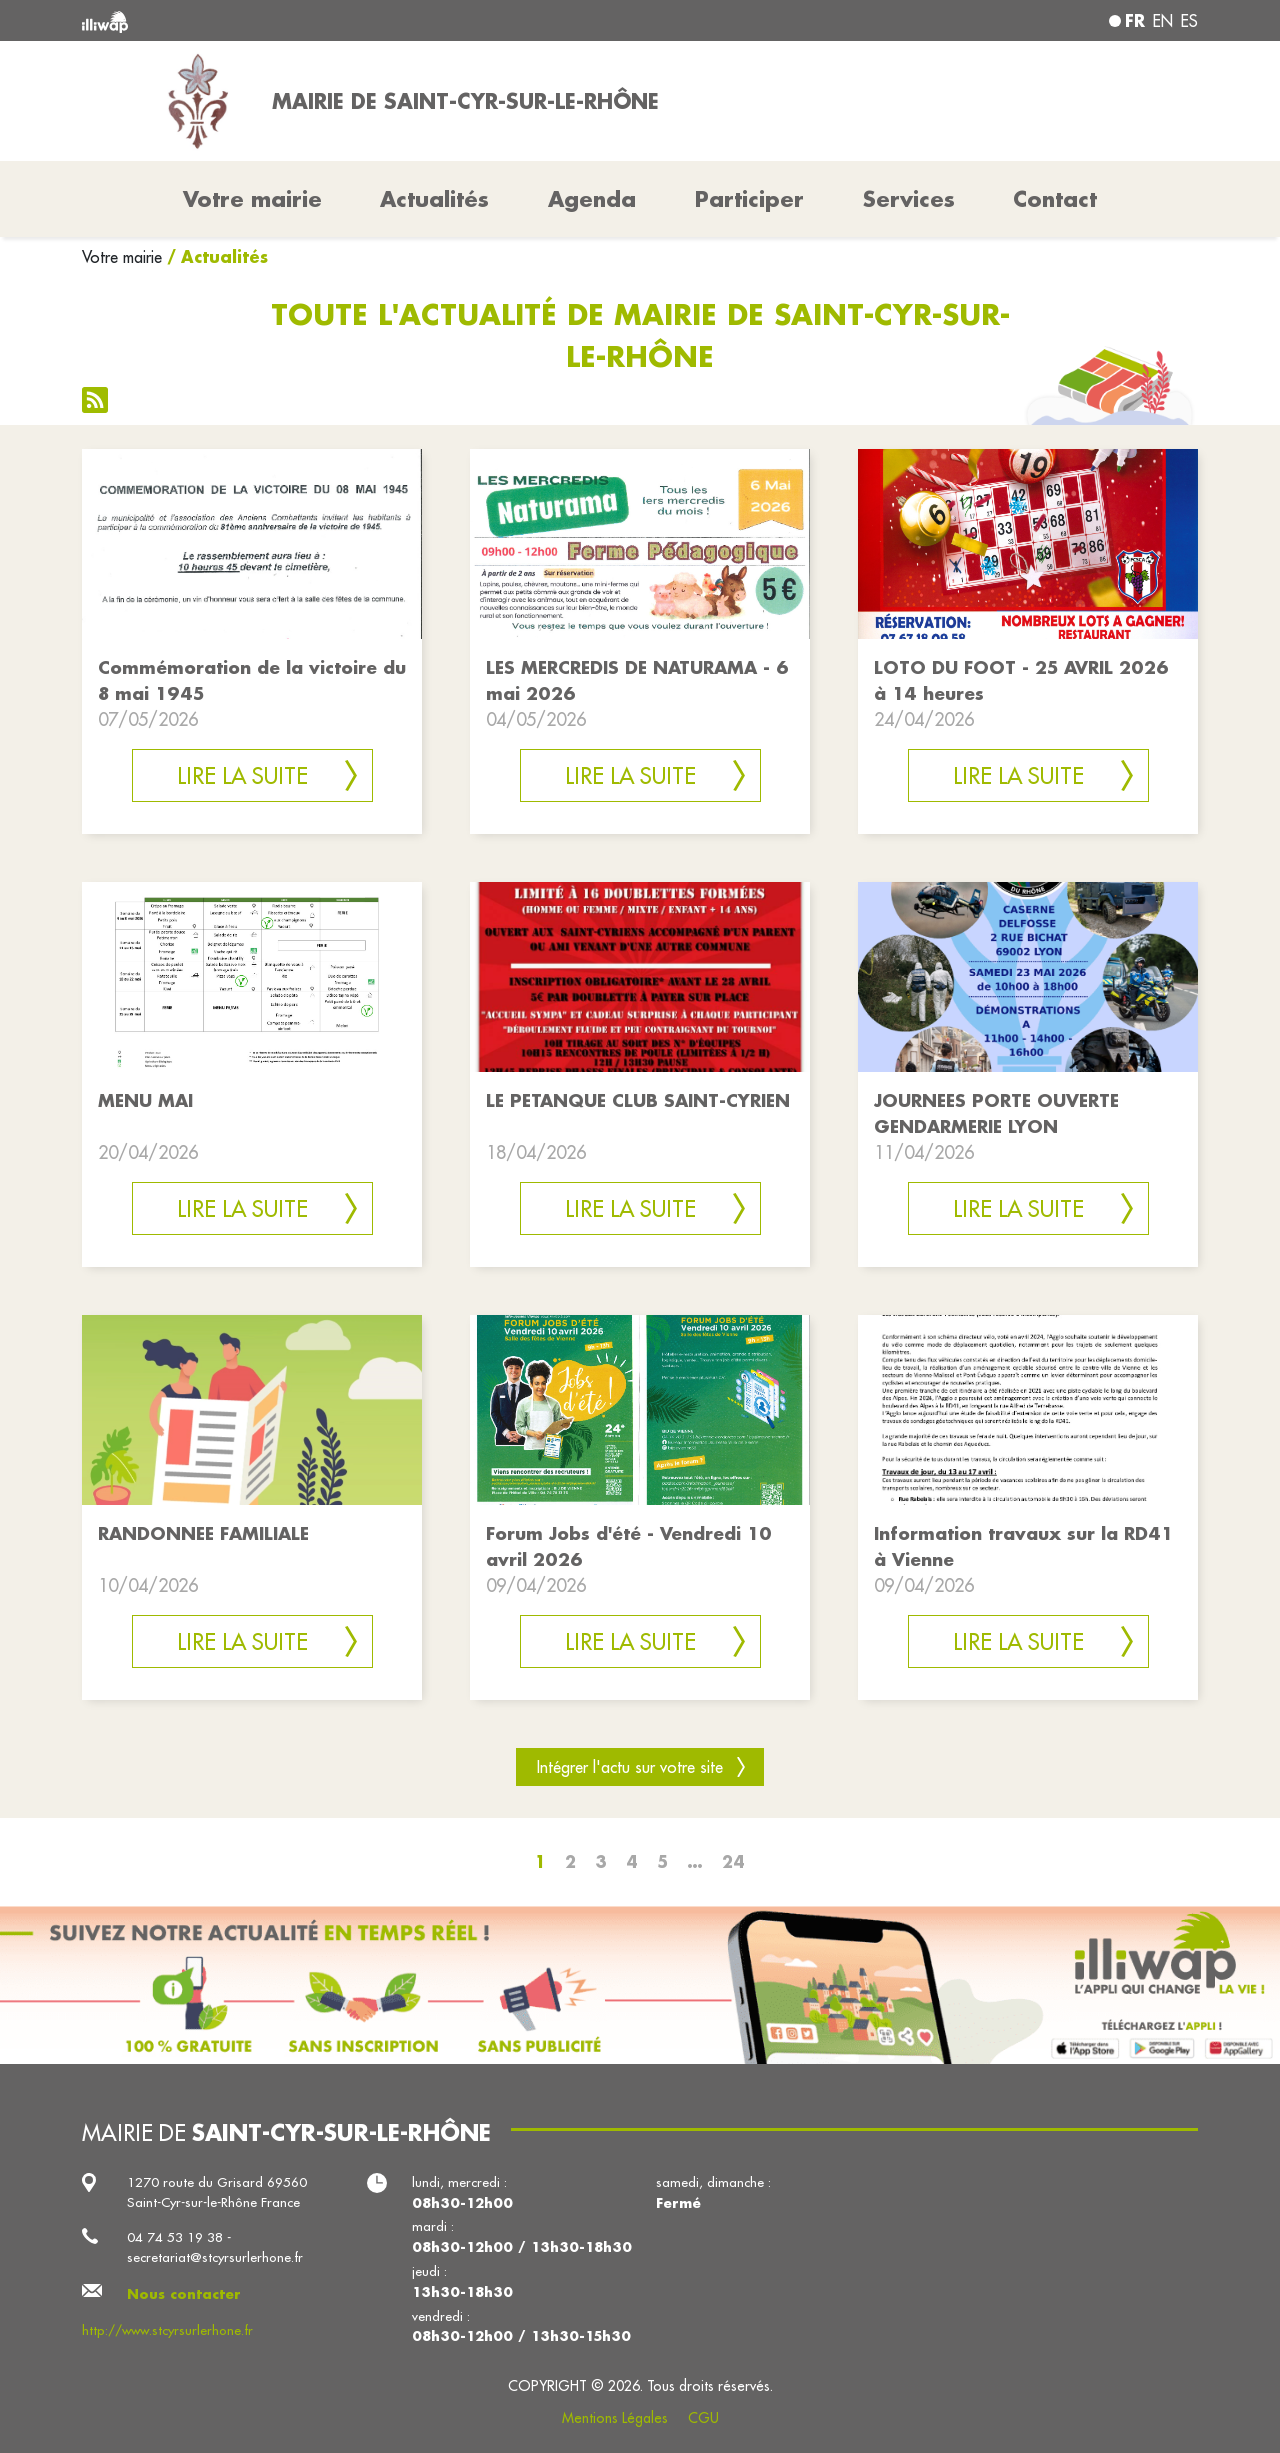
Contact (1055, 199)
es (1189, 21)
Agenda (592, 199)
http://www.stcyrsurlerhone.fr (167, 2330)
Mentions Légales (615, 2418)
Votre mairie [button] (252, 199)
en (1163, 21)
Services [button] (909, 199)
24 (733, 1861)
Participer (749, 199)
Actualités (434, 199)
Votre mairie (122, 257)
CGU (703, 2418)
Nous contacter (184, 2293)
